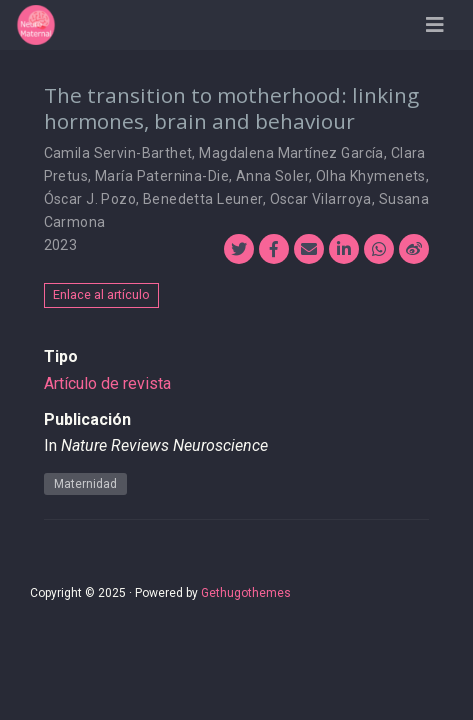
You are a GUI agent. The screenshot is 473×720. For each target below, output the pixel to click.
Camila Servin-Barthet (118, 153)
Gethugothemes (246, 593)
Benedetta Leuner (203, 199)
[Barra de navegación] (435, 25)
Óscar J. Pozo (90, 199)
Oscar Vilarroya (321, 199)
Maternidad (85, 484)
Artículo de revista (107, 383)
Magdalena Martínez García (291, 153)
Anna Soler (272, 176)
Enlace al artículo (101, 294)
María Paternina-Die (162, 176)
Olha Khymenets (371, 176)
